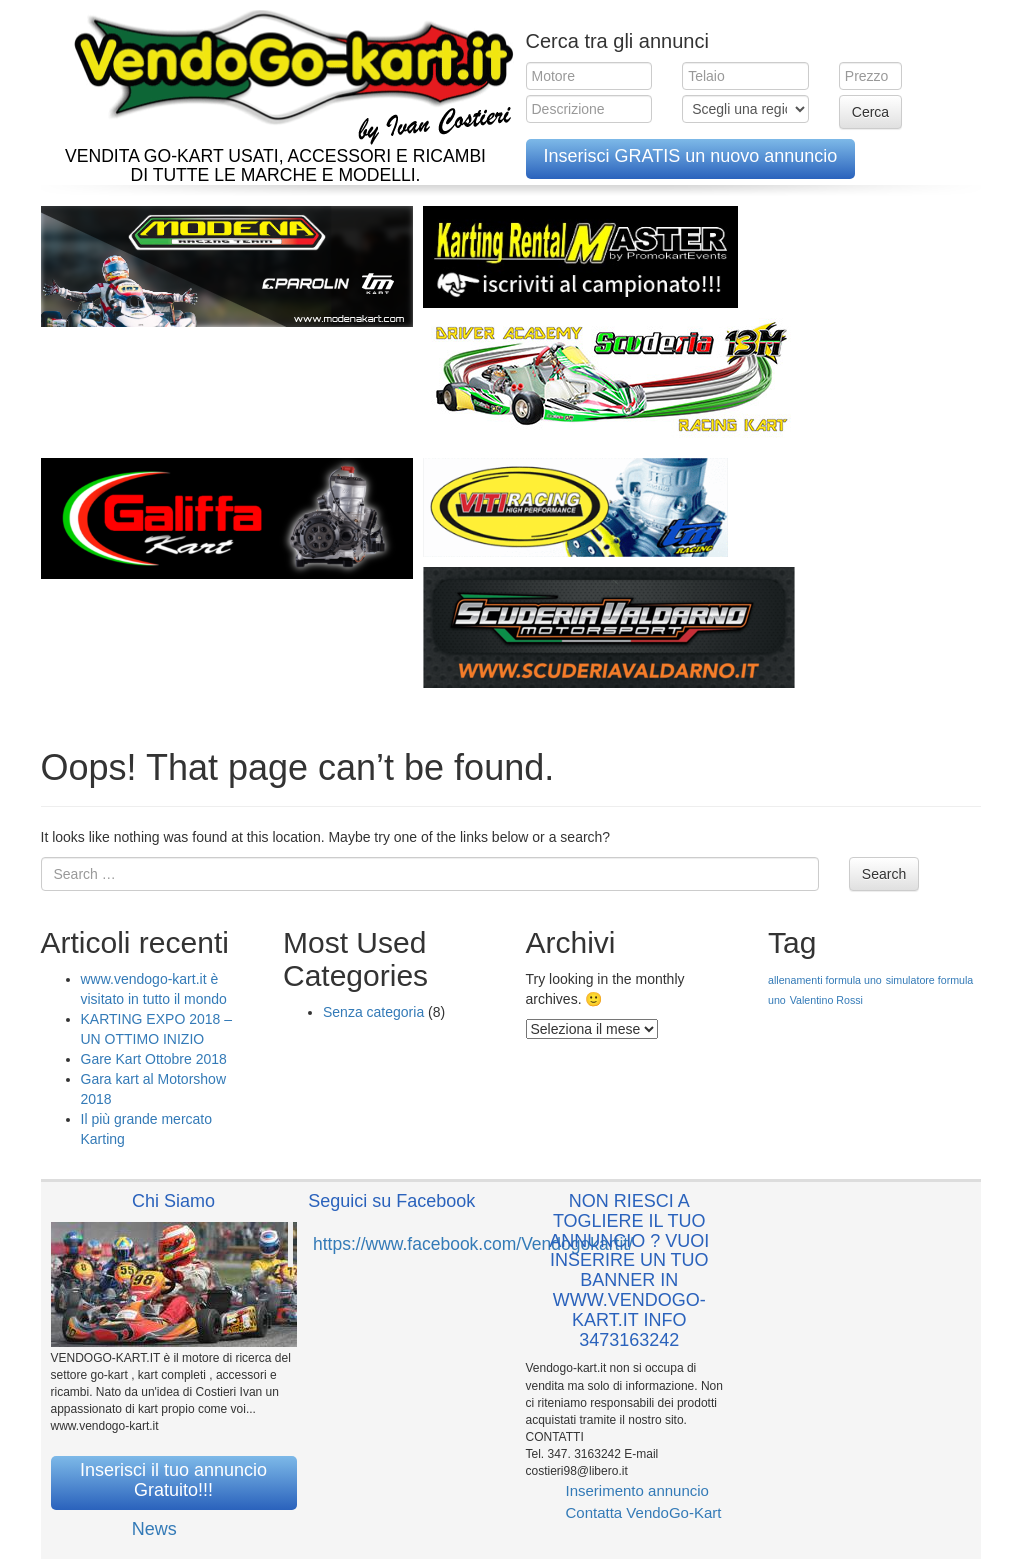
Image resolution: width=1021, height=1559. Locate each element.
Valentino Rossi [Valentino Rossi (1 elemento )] (826, 1000)
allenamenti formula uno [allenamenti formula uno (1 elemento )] (825, 980)
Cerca (870, 112)
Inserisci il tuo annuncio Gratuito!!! (173, 1480)
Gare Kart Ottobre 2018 (154, 1059)
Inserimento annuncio (637, 1490)
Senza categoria (373, 1012)
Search (884, 874)
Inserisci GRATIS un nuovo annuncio (691, 156)
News (154, 1529)
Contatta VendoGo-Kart (644, 1512)
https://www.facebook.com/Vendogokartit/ (473, 1244)
